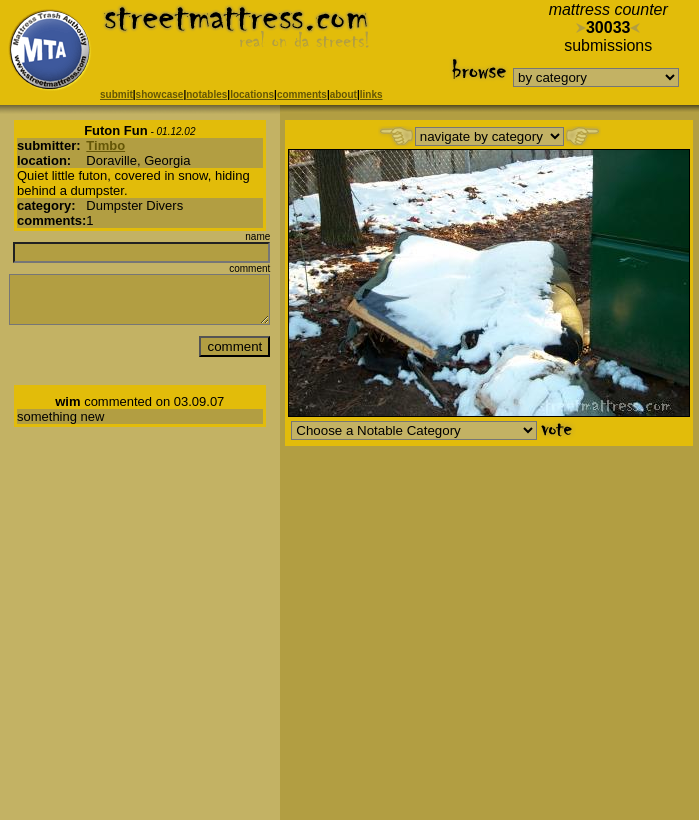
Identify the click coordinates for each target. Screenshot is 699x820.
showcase (160, 94)
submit (116, 94)
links (371, 94)
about (343, 94)
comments (302, 94)
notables (206, 94)
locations (252, 94)
